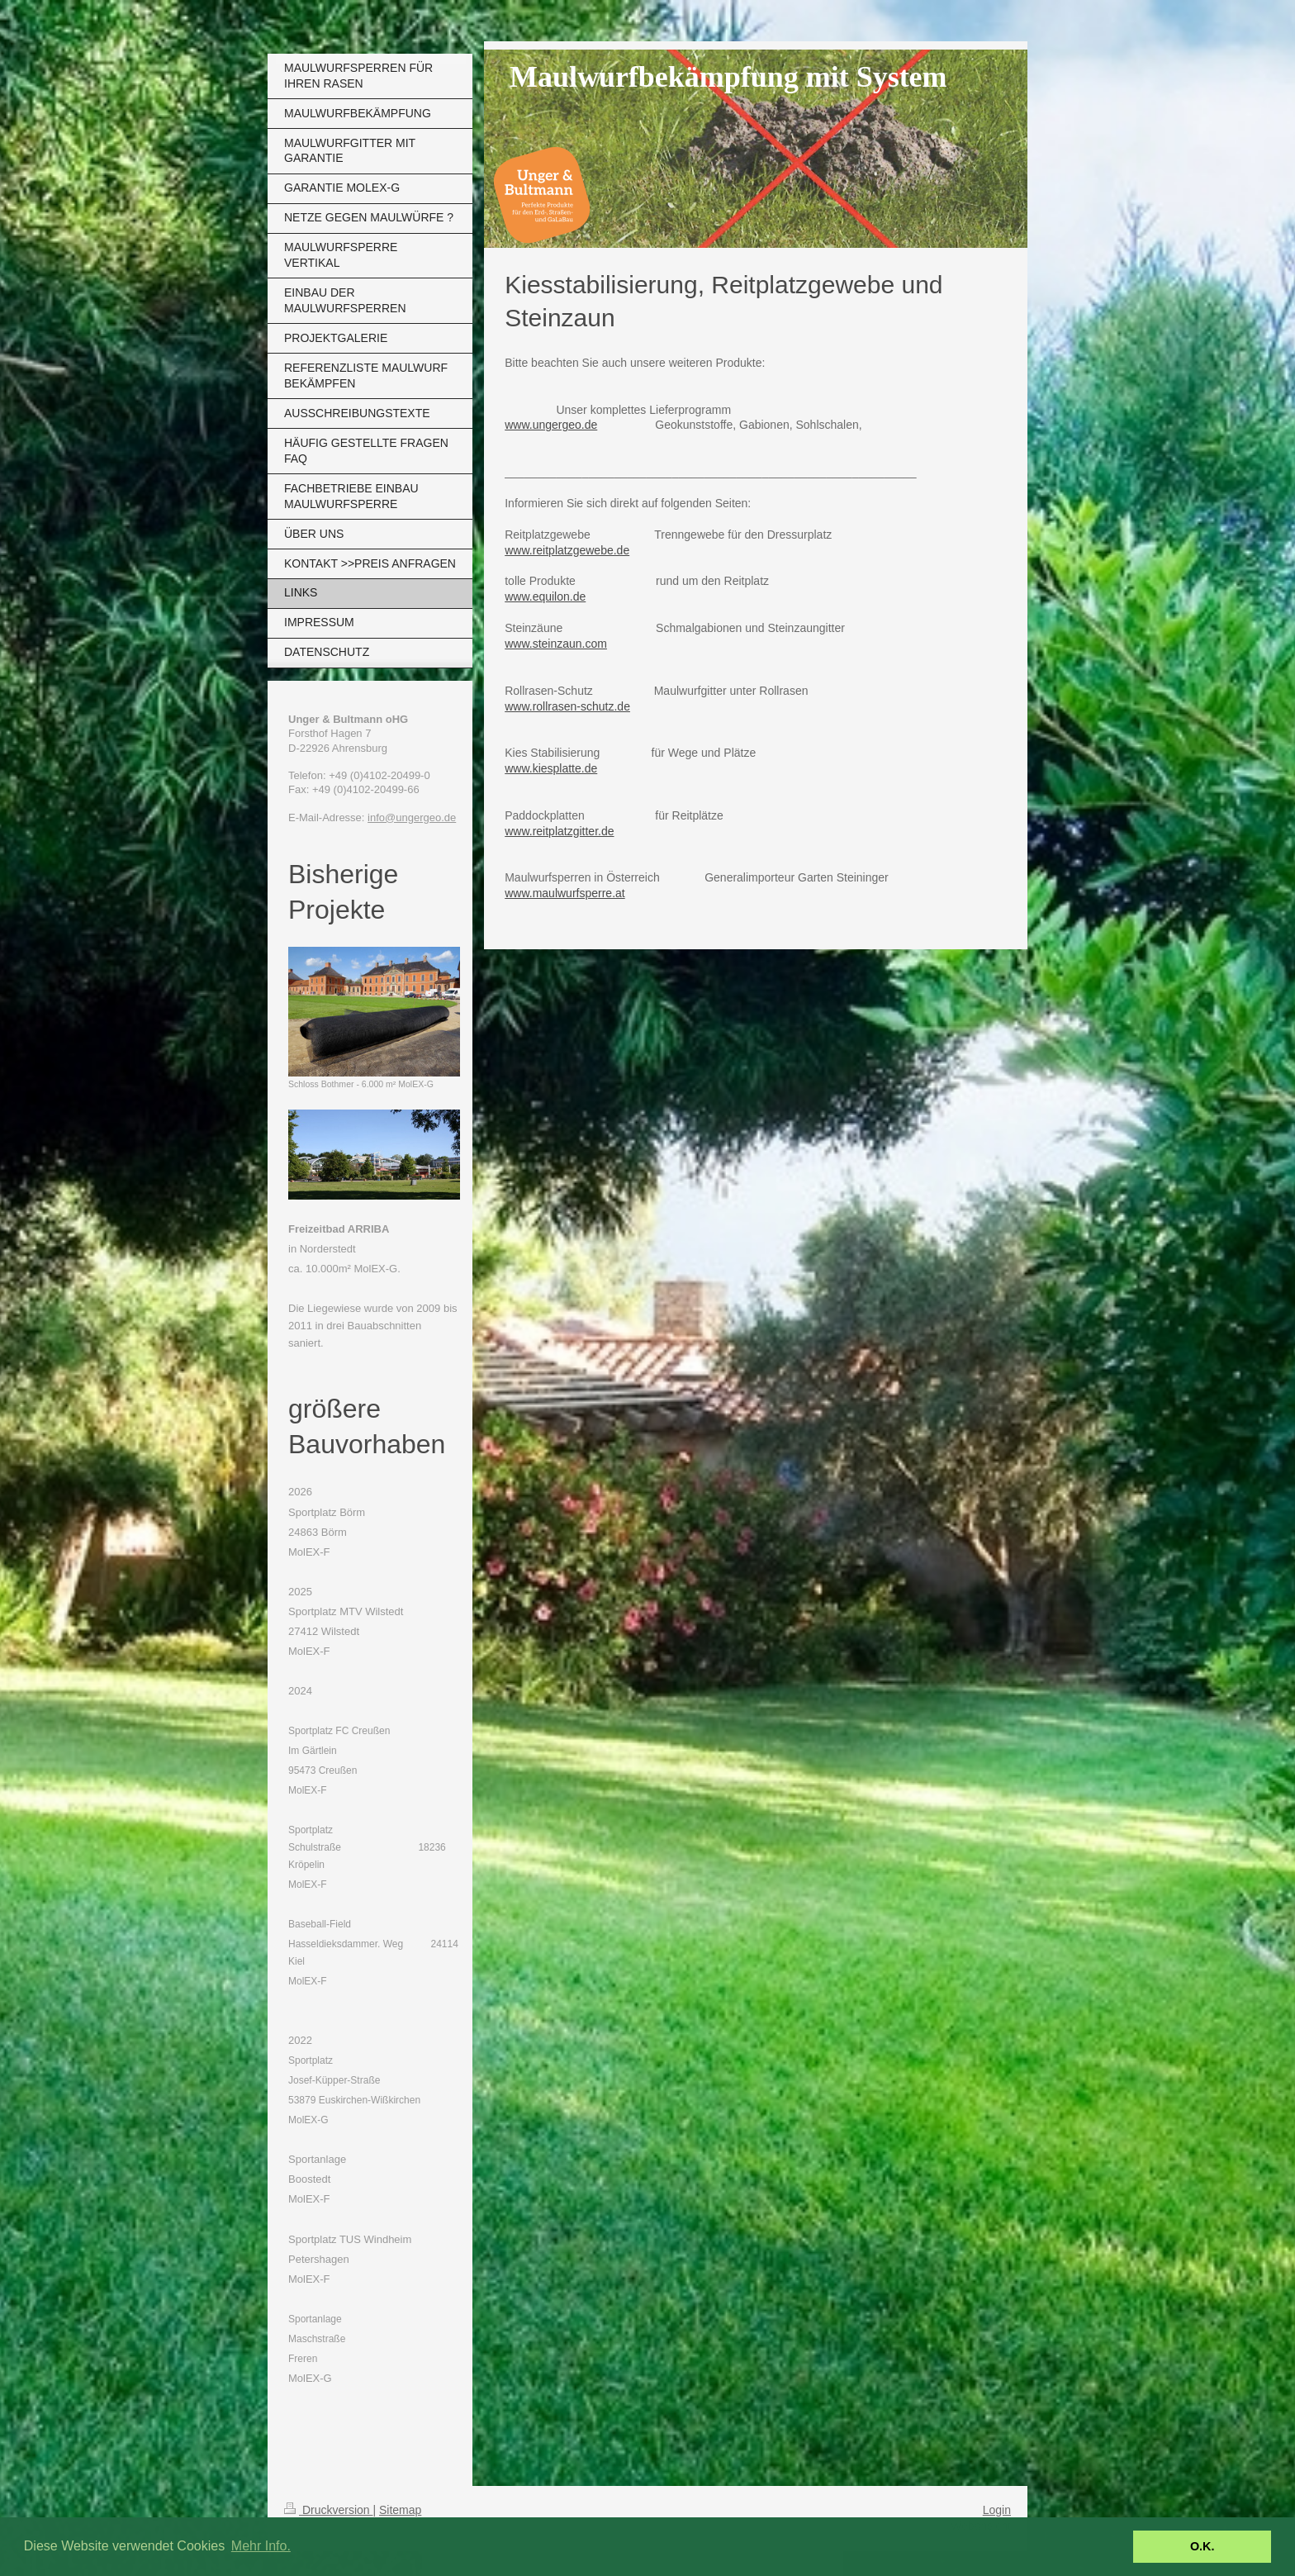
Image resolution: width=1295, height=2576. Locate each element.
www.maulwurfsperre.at (565, 893)
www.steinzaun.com (556, 643)
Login (997, 2510)
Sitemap (400, 2510)
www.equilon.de (545, 596)
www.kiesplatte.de (551, 768)
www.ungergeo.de (551, 424)
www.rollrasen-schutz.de (567, 706)
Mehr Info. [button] (261, 2546)
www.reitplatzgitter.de (559, 831)
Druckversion (328, 2510)
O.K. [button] (1202, 2546)
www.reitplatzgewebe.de (567, 550)
